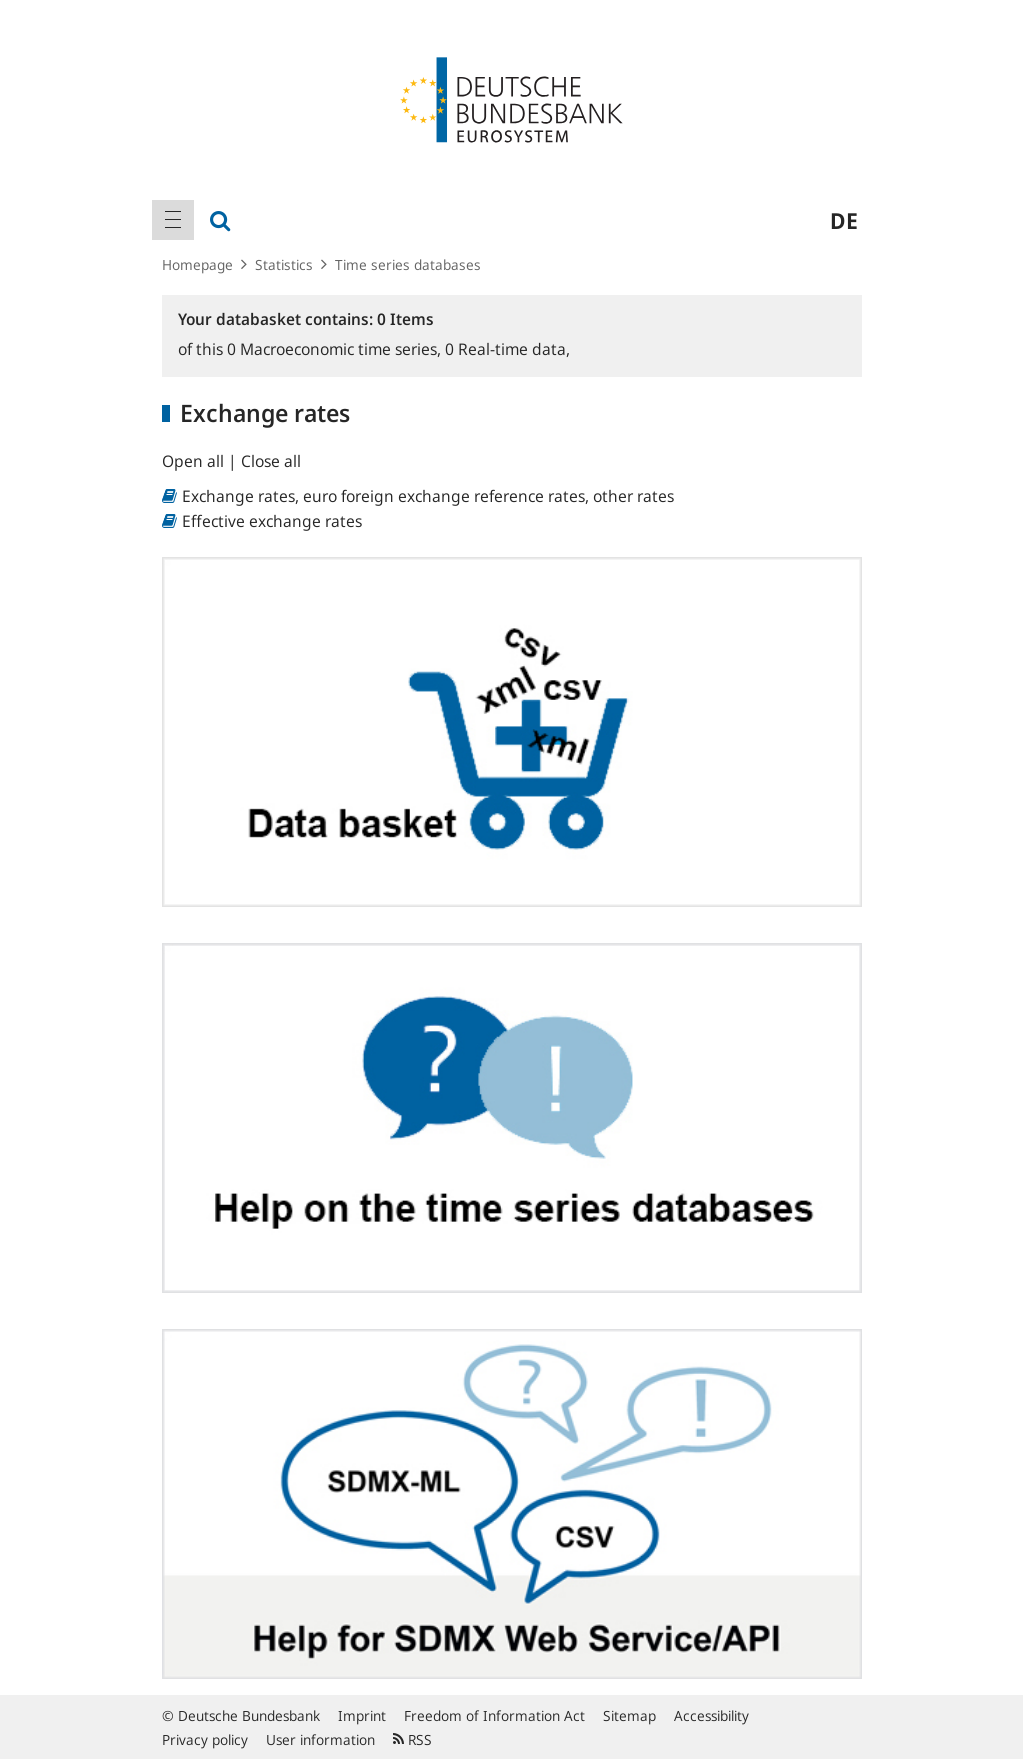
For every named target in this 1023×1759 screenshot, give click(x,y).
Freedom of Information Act (494, 1715)
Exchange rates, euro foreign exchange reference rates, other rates (428, 496)
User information (320, 1739)
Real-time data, (507, 349)
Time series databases (408, 264)
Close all (271, 461)
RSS (412, 1739)
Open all (195, 461)
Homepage (197, 264)
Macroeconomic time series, (336, 349)
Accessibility (711, 1715)
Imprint (362, 1715)
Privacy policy (205, 1739)
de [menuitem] (844, 220)
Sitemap (629, 1715)
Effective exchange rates (272, 521)
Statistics (284, 264)
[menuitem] (173, 220)
